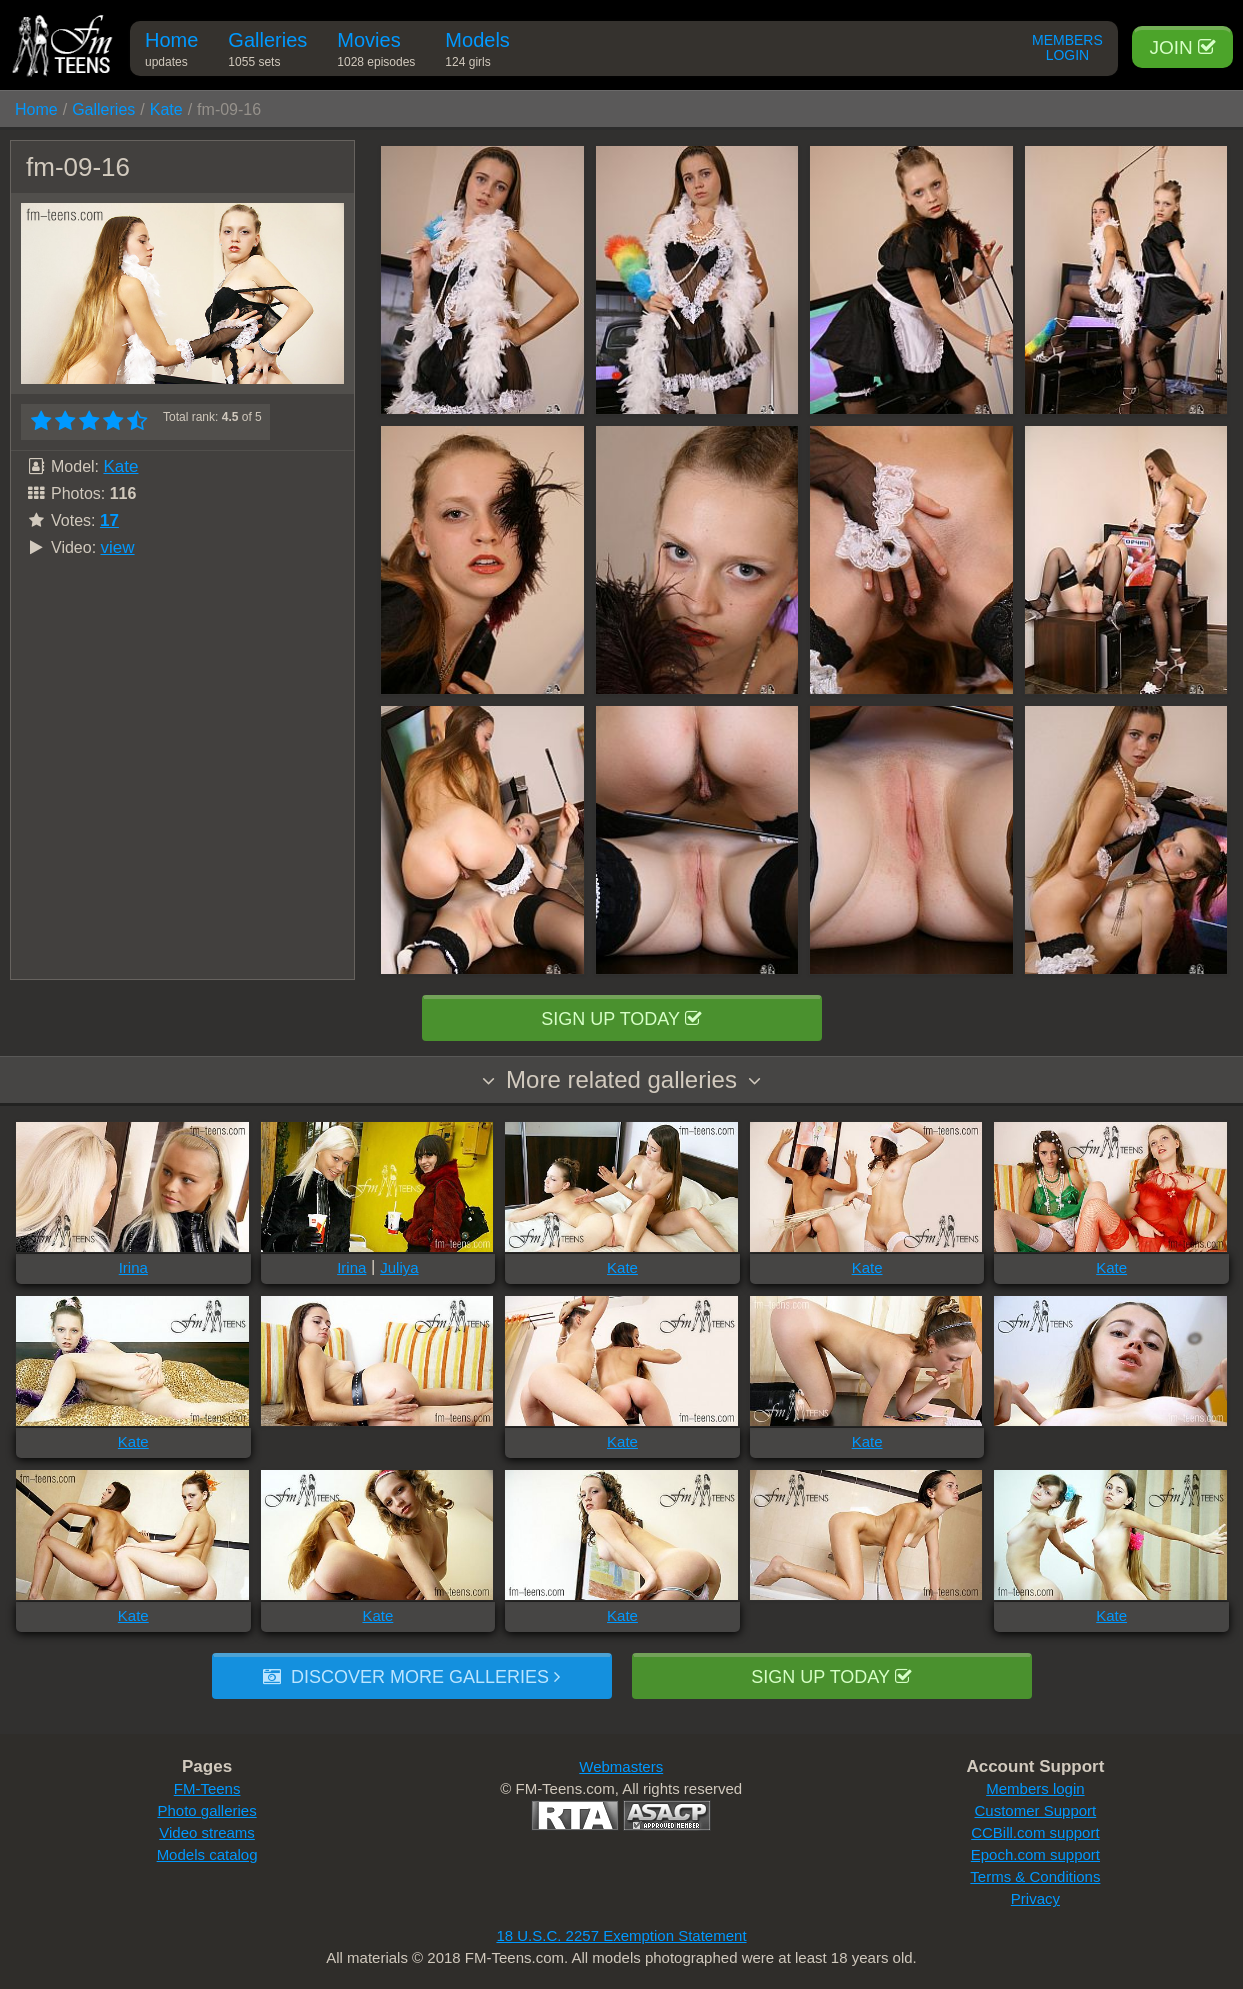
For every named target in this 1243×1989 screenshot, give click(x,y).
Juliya (399, 1267)
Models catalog (207, 1854)
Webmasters (621, 1766)
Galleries (267, 52)
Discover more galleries (411, 1677)
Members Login (1067, 48)
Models (477, 52)
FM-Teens (207, 1788)
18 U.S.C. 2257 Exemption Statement (621, 1935)
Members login (1035, 1788)
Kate (166, 109)
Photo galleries (206, 1810)
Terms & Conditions (1035, 1876)
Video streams (207, 1832)
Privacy (1035, 1898)
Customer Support (1036, 1810)
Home (171, 52)
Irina (133, 1267)
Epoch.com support (1035, 1854)
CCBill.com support (1035, 1832)
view (118, 547)
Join (1182, 47)
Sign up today (621, 1019)
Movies (376, 52)
